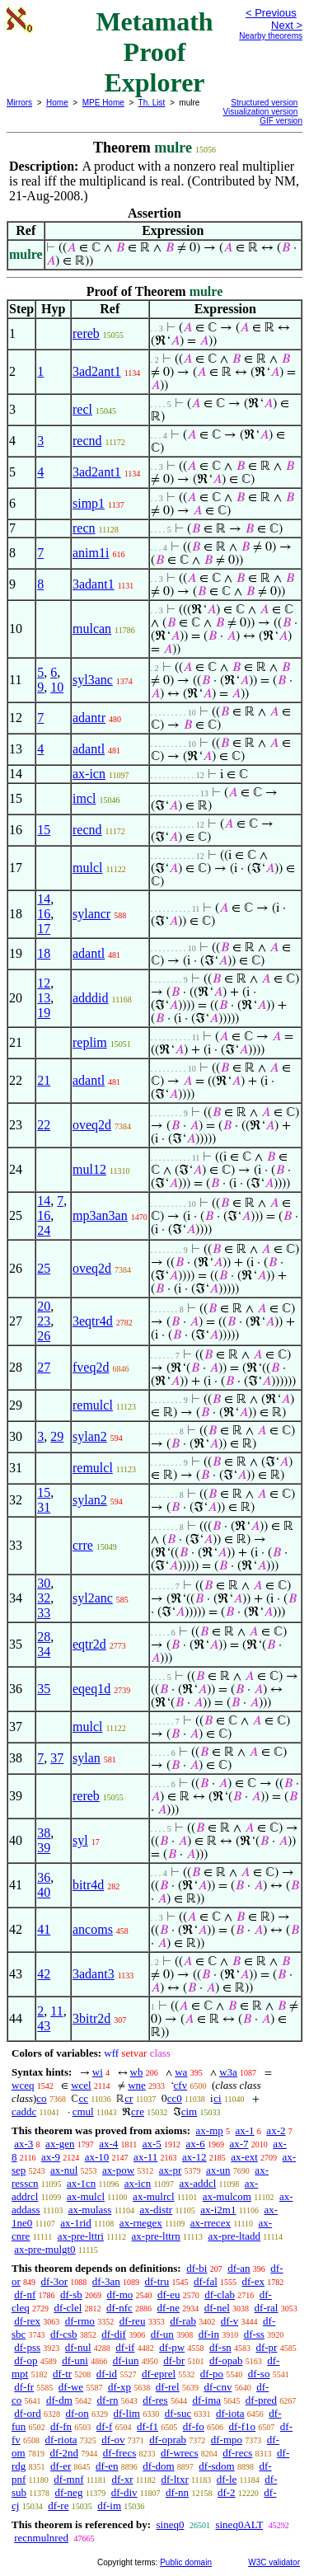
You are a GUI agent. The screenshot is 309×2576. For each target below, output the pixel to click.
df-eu (168, 2294)
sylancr (91, 914)
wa (181, 2072)
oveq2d (92, 1125)
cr (128, 2098)
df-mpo (226, 2439)
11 (56, 2011)
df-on (77, 2413)
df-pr (266, 2347)
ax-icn (89, 774)
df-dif (113, 2334)
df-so (259, 2373)
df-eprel (159, 2373)
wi (97, 2072)
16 (43, 914)
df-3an (106, 2281)
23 (43, 1321)
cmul (83, 2111)
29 (56, 1436)
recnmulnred (41, 2537)
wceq (23, 2085)
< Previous (271, 13)
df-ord (27, 2413)
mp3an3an (100, 1215)
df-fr (24, 2387)
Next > (286, 25)
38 (43, 1833)
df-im (109, 2505)
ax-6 (195, 2143)
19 (43, 1013)
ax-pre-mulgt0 (44, 2249)
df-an (238, 2268)
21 (43, 1080)
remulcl (93, 1405)
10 (56, 687)
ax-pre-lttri (81, 2236)
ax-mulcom (227, 2196)
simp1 (89, 503)
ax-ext (244, 2157)
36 (43, 1877)
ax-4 (108, 2143)
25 (43, 1268)
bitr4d (88, 1885)
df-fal (206, 2281)
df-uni (75, 2360)
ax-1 (245, 2130)
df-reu (132, 2321)
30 (43, 1583)
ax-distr (155, 2209)
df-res (155, 2400)
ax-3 (23, 2143)
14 (43, 899)
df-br (174, 2360)
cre (137, 2111)
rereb (86, 333)
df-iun (126, 2360)
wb (136, 2072)
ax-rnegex (140, 2223)
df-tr (62, 2373)
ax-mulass (90, 2209)
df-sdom (216, 2466)
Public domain (186, 2562)
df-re (58, 2505)
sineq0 (170, 2524)
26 (43, 1336)
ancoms (93, 1929)
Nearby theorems (270, 35)
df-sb (71, 2294)
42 (43, 1974)
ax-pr (170, 2170)
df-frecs (119, 2453)
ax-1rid (75, 2223)
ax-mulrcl (154, 2196)
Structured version (264, 102)
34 (43, 1652)
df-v (230, 2321)
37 (56, 1758)
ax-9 (50, 2157)
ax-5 (152, 2143)
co (41, 2098)
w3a (228, 2072)
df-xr (122, 2479)
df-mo (119, 2294)
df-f (104, 2426)
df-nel (217, 2308)
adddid (91, 998)
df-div (124, 2492)
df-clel (68, 2308)
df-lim (126, 2413)
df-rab (183, 2321)
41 (43, 1929)
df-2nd (63, 2453)
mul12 (89, 1169)
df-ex (253, 2281)
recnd (87, 441)
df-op (25, 2360)
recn (84, 528)
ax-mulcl (86, 2196)
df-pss (27, 2347)
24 (43, 1230)
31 (43, 1507)
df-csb (63, 2334)
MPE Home (103, 102)
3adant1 (94, 584)
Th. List (152, 102)
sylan (87, 1758)
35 (43, 1689)
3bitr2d (91, 2018)
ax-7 (238, 2143)
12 (43, 983)
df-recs (237, 2453)
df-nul (78, 2347)
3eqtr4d (93, 1321)
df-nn (177, 2492)
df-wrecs (179, 2453)
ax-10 (97, 2157)
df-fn (61, 2426)
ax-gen (59, 2143)
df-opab (225, 2360)
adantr (89, 718)
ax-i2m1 (218, 2209)
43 (43, 2026)
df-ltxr (175, 2479)
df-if (124, 2347)
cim (189, 2111)
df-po (211, 2373)
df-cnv (218, 2387)
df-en (107, 2466)
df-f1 (147, 2426)
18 (43, 953)
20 (43, 1306)
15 (43, 830)
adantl (89, 749)
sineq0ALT (239, 2524)
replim (90, 1042)
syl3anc (93, 680)
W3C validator (274, 2562)
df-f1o (242, 2426)
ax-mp (209, 2130)
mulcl (87, 868)
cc (83, 2098)
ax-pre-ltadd (234, 2236)
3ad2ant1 (97, 371)
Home (57, 102)
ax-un (218, 2170)
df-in (209, 2334)
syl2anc (93, 1598)
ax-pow (118, 2170)
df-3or (54, 2281)
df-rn (108, 2400)
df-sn (220, 2347)
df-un (162, 2334)
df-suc (178, 2413)
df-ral (267, 2308)
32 (43, 1598)
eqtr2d (89, 1644)
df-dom (158, 2466)
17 (43, 929)
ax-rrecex (210, 2223)
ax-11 (145, 2157)
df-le (227, 2479)
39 (43, 1848)
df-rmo (80, 2321)
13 (43, 998)
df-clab (219, 2294)
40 (43, 1892)
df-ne (168, 2308)
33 (43, 1613)
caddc (24, 2111)
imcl (84, 798)
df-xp (119, 2387)
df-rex (27, 2321)
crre (83, 1545)
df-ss (254, 2334)
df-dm (59, 2400)
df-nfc (119, 2308)
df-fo (193, 2426)
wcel (81, 2085)
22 (43, 1125)
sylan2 (90, 1436)
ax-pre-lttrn (156, 2236)
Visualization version (259, 111)
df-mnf (68, 2479)
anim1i (91, 553)
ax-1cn (81, 2183)
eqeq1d (91, 1689)
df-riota (61, 2439)
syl (80, 1840)
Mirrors (19, 102)
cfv (181, 2085)
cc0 (174, 2098)
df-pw (172, 2347)
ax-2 (275, 2130)
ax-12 (194, 2157)
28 (43, 1637)
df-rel (168, 2387)
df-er (60, 2466)
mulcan (92, 629)
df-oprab (167, 2439)
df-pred (261, 2400)
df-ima (206, 2400)
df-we (71, 2387)
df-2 (227, 2492)
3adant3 (94, 1974)
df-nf (24, 2294)
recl (82, 409)
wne (137, 2085)
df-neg (68, 2492)
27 (43, 1367)
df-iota (230, 2413)
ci (217, 2098)
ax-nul (63, 2170)
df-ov (112, 2439)
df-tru (157, 2281)
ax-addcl (198, 2183)
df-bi (196, 2268)
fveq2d (91, 1367)
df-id (106, 2373)
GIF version (281, 120)
